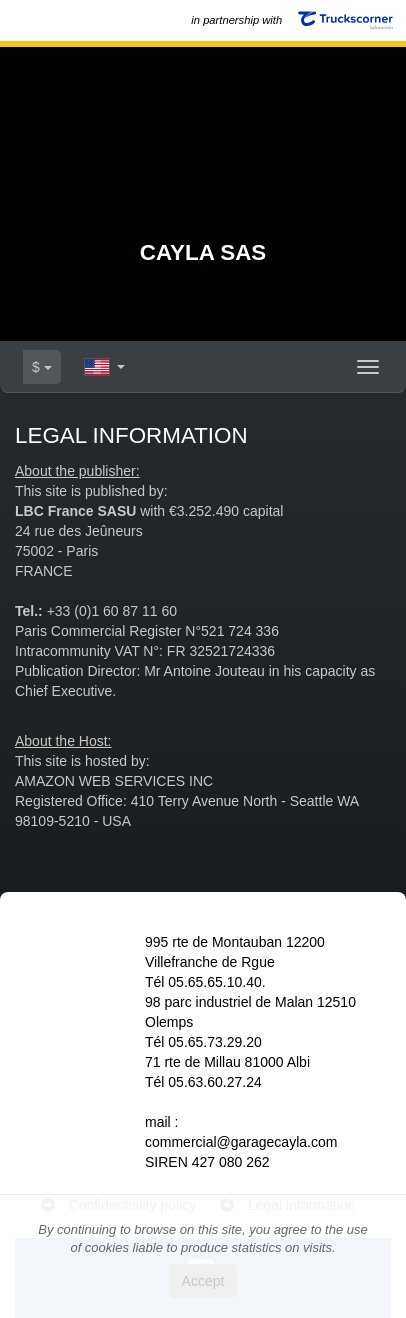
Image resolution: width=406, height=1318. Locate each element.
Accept (203, 1281)
